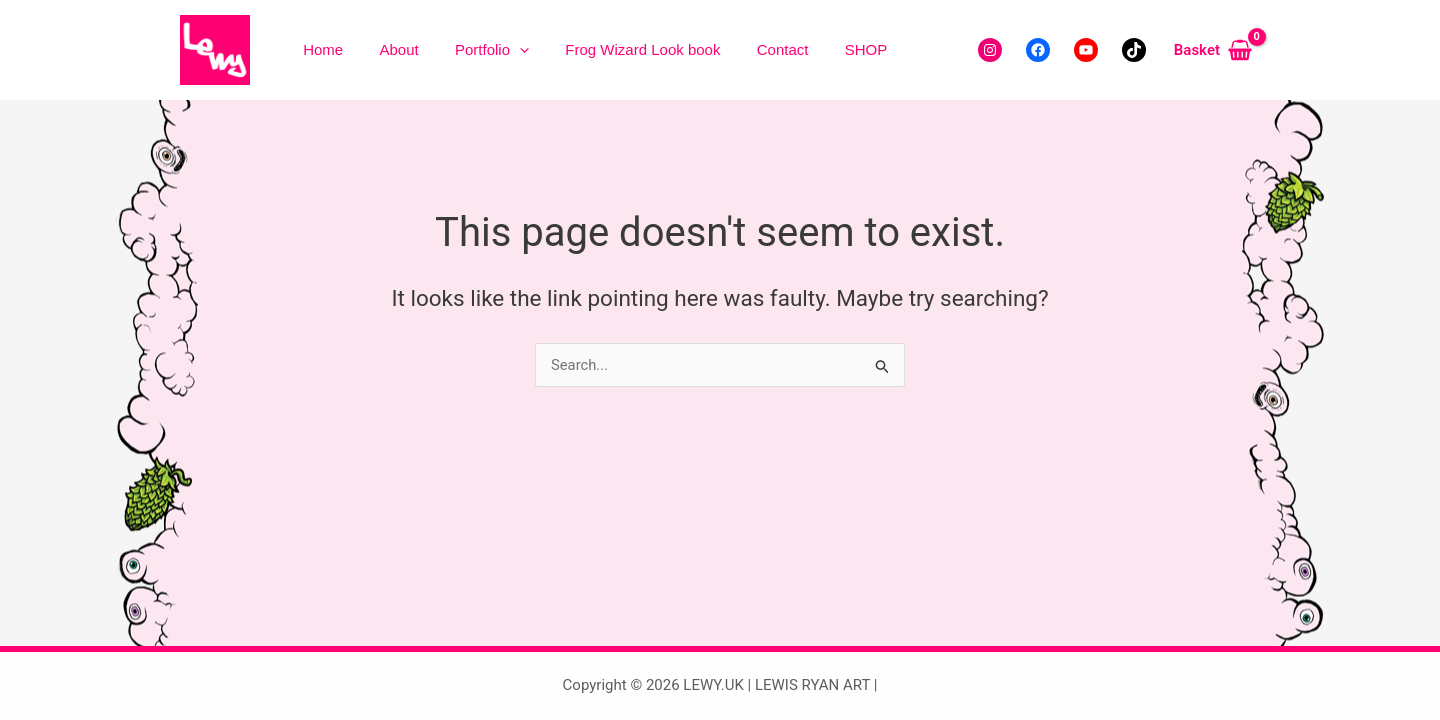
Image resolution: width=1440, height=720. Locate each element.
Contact (700, 49)
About (371, 49)
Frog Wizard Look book (578, 49)
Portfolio (446, 50)
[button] (473, 50)
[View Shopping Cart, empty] (1213, 50)
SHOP (765, 49)
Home (314, 49)
